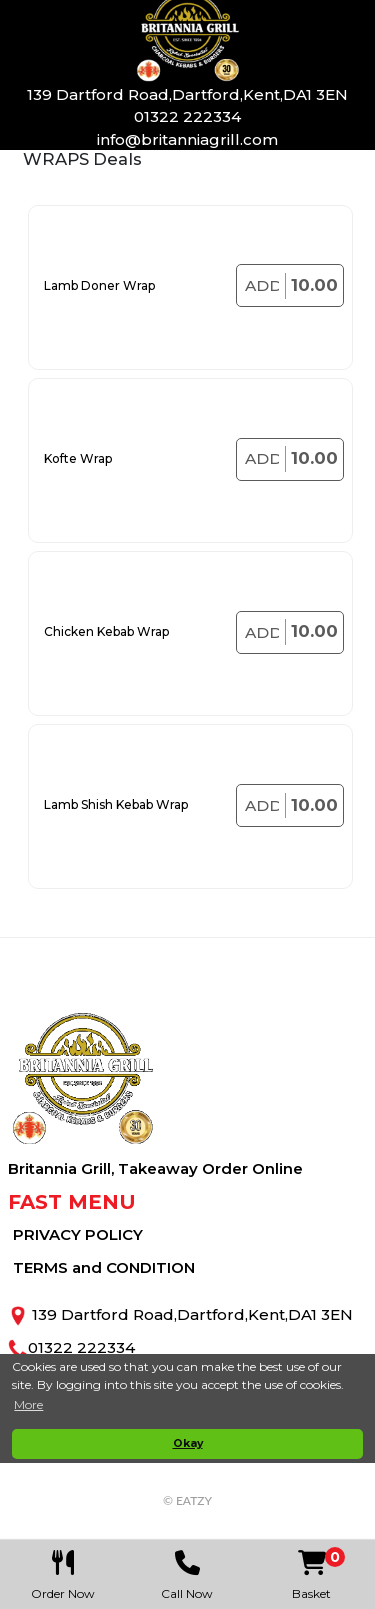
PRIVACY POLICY (78, 1234)
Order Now (63, 1570)
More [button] (28, 1404)
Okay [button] (188, 1443)
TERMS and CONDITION (104, 1267)
